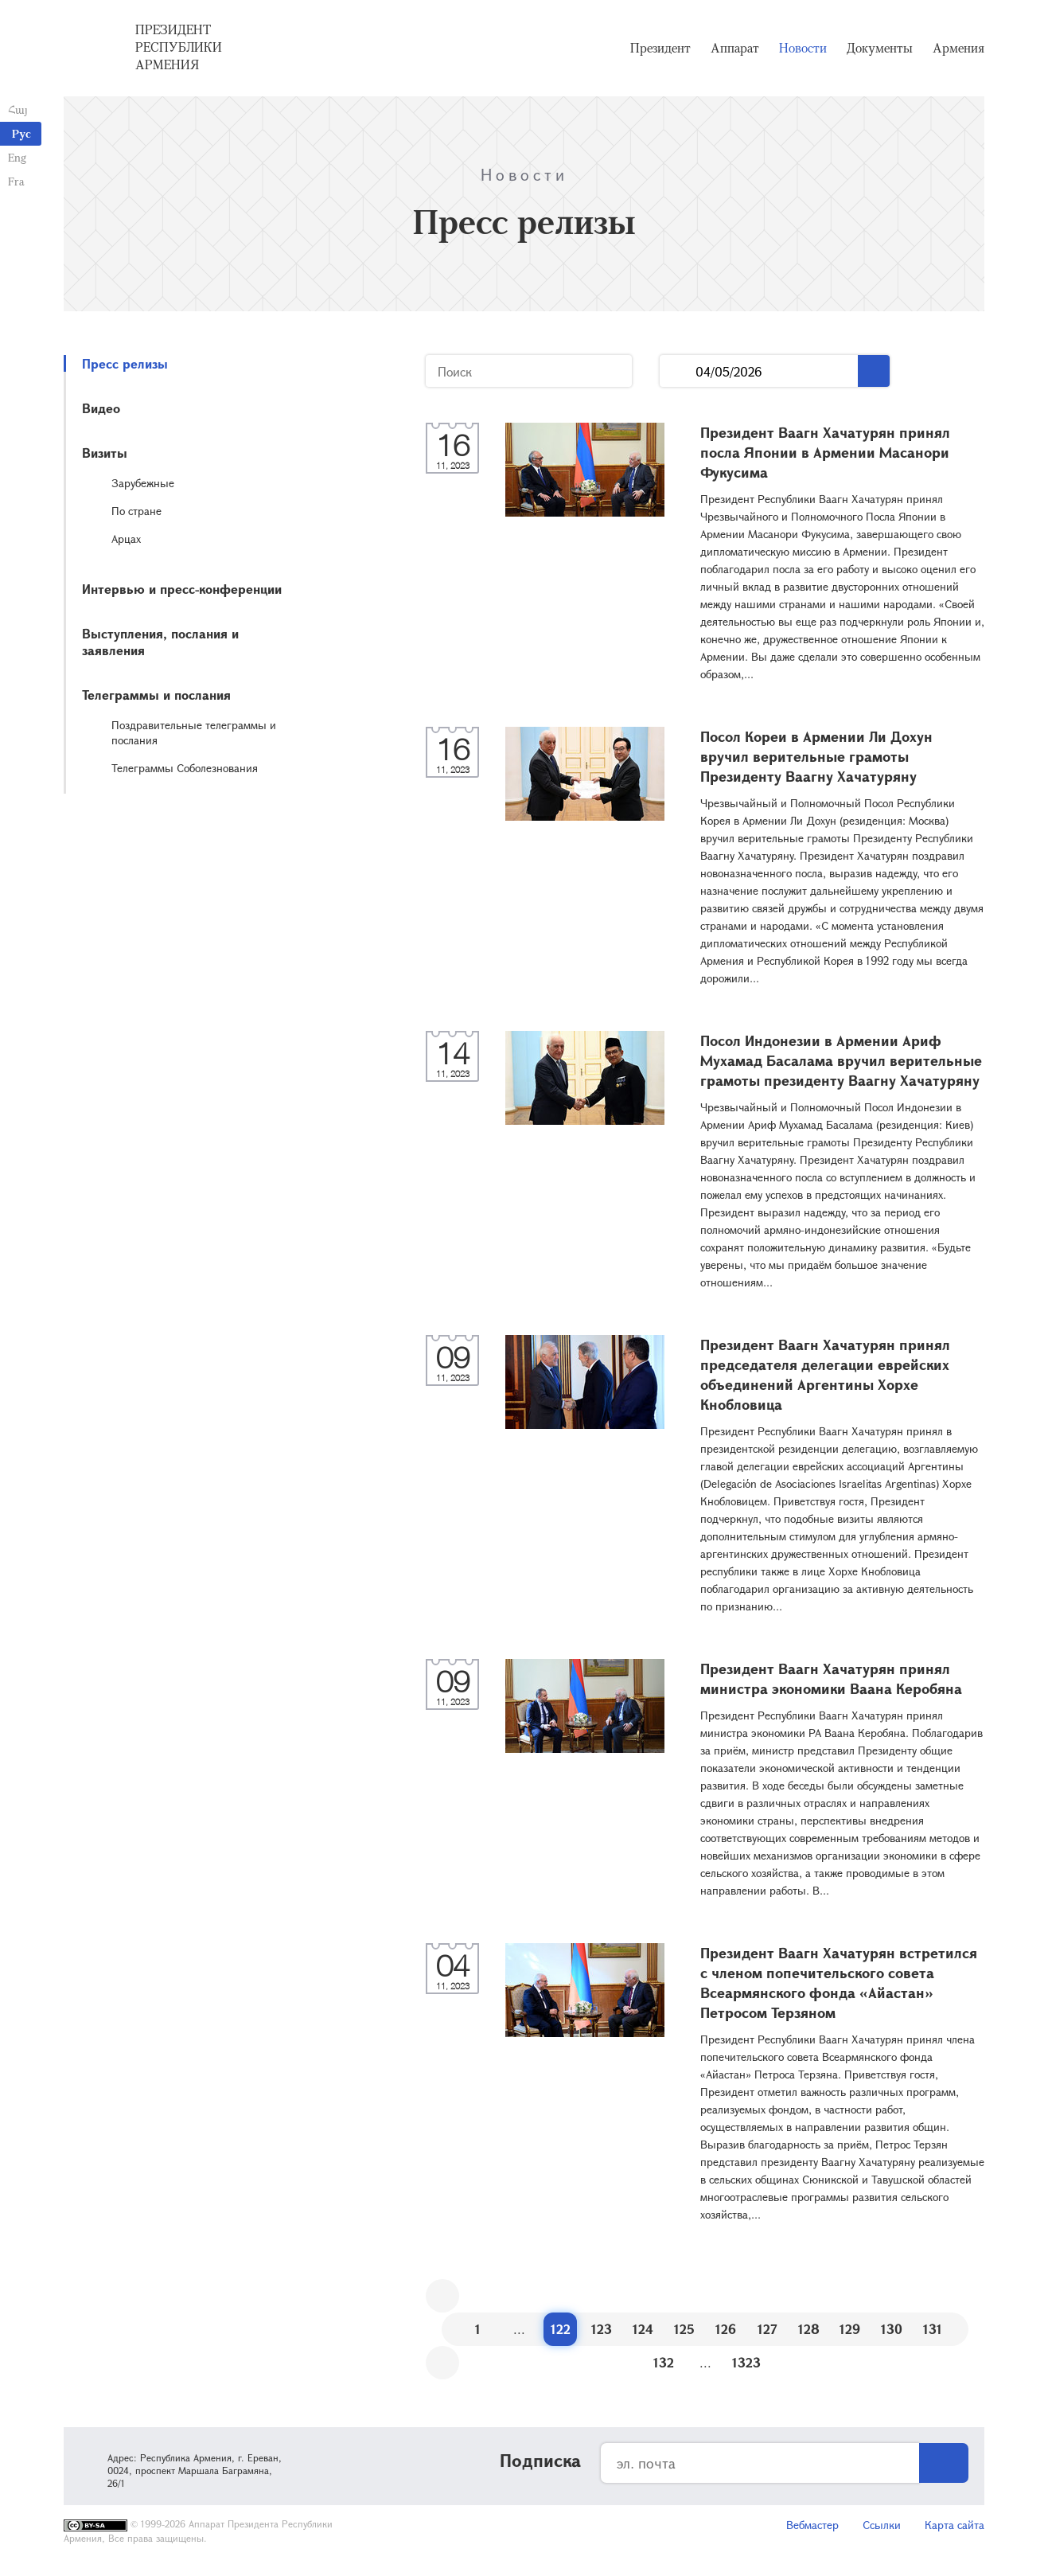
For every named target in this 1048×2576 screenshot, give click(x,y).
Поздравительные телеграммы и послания (193, 732)
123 (601, 2328)
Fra (16, 181)
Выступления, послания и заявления (160, 641)
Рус (21, 133)
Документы (880, 48)
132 (663, 2362)
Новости (803, 48)
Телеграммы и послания (156, 694)
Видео (101, 408)
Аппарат (735, 48)
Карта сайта (954, 2524)
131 (932, 2328)
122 (561, 2328)
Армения (958, 48)
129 (850, 2328)
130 (891, 2328)
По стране (136, 510)
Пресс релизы (125, 363)
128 (809, 2328)
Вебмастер (812, 2524)
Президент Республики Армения (178, 47)
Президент (660, 48)
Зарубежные (142, 482)
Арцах (126, 538)
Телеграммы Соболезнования (184, 767)
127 (767, 2328)
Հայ (18, 109)
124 (643, 2328)
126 (725, 2328)
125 (684, 2328)
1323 (746, 2362)
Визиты (104, 452)
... (678, 371)
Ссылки (882, 2524)
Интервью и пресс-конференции (182, 588)
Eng (17, 157)
